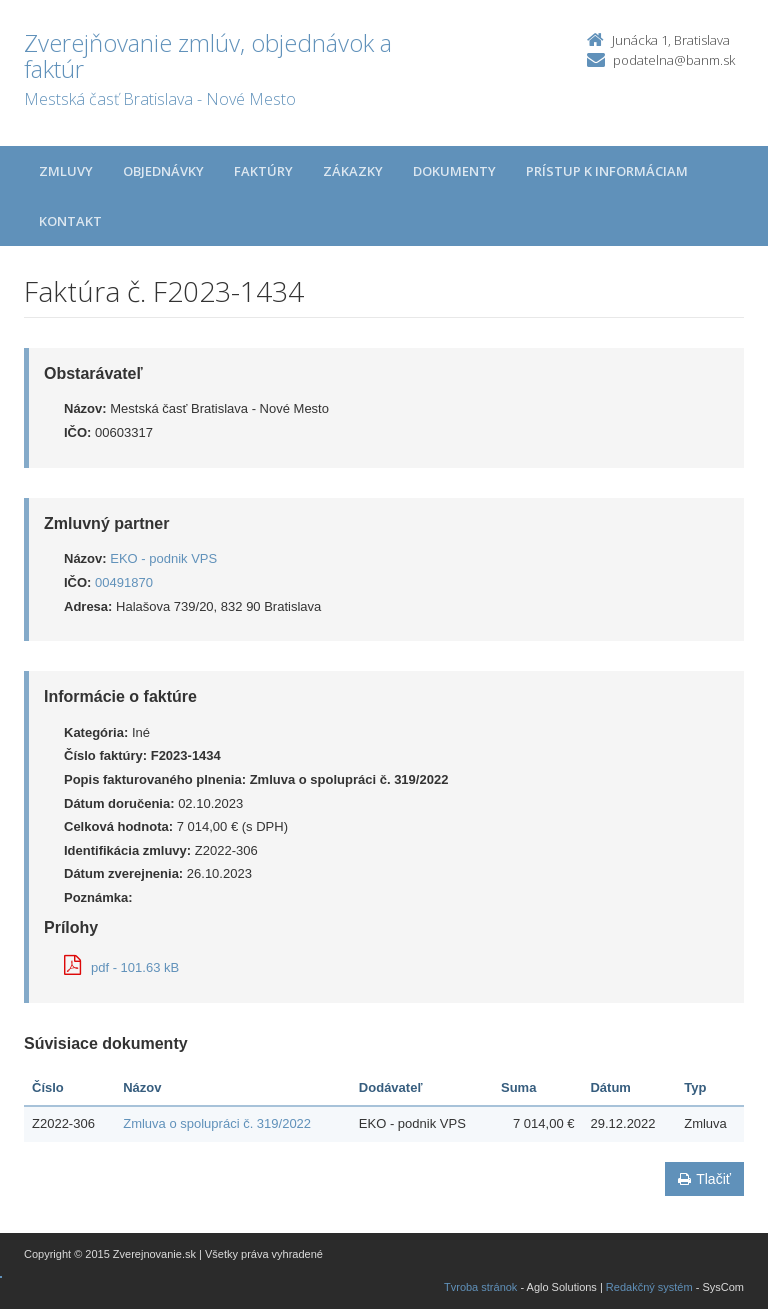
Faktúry (263, 171)
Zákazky (353, 171)
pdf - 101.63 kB (121, 967)
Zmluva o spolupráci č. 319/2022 (217, 1123)
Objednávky (163, 171)
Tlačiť (704, 1179)
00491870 (124, 582)
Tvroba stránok (480, 1287)
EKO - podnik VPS (163, 558)
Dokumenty (454, 171)
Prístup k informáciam (607, 171)
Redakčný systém (649, 1287)
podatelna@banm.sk (674, 60)
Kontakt (70, 221)
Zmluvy (66, 171)
